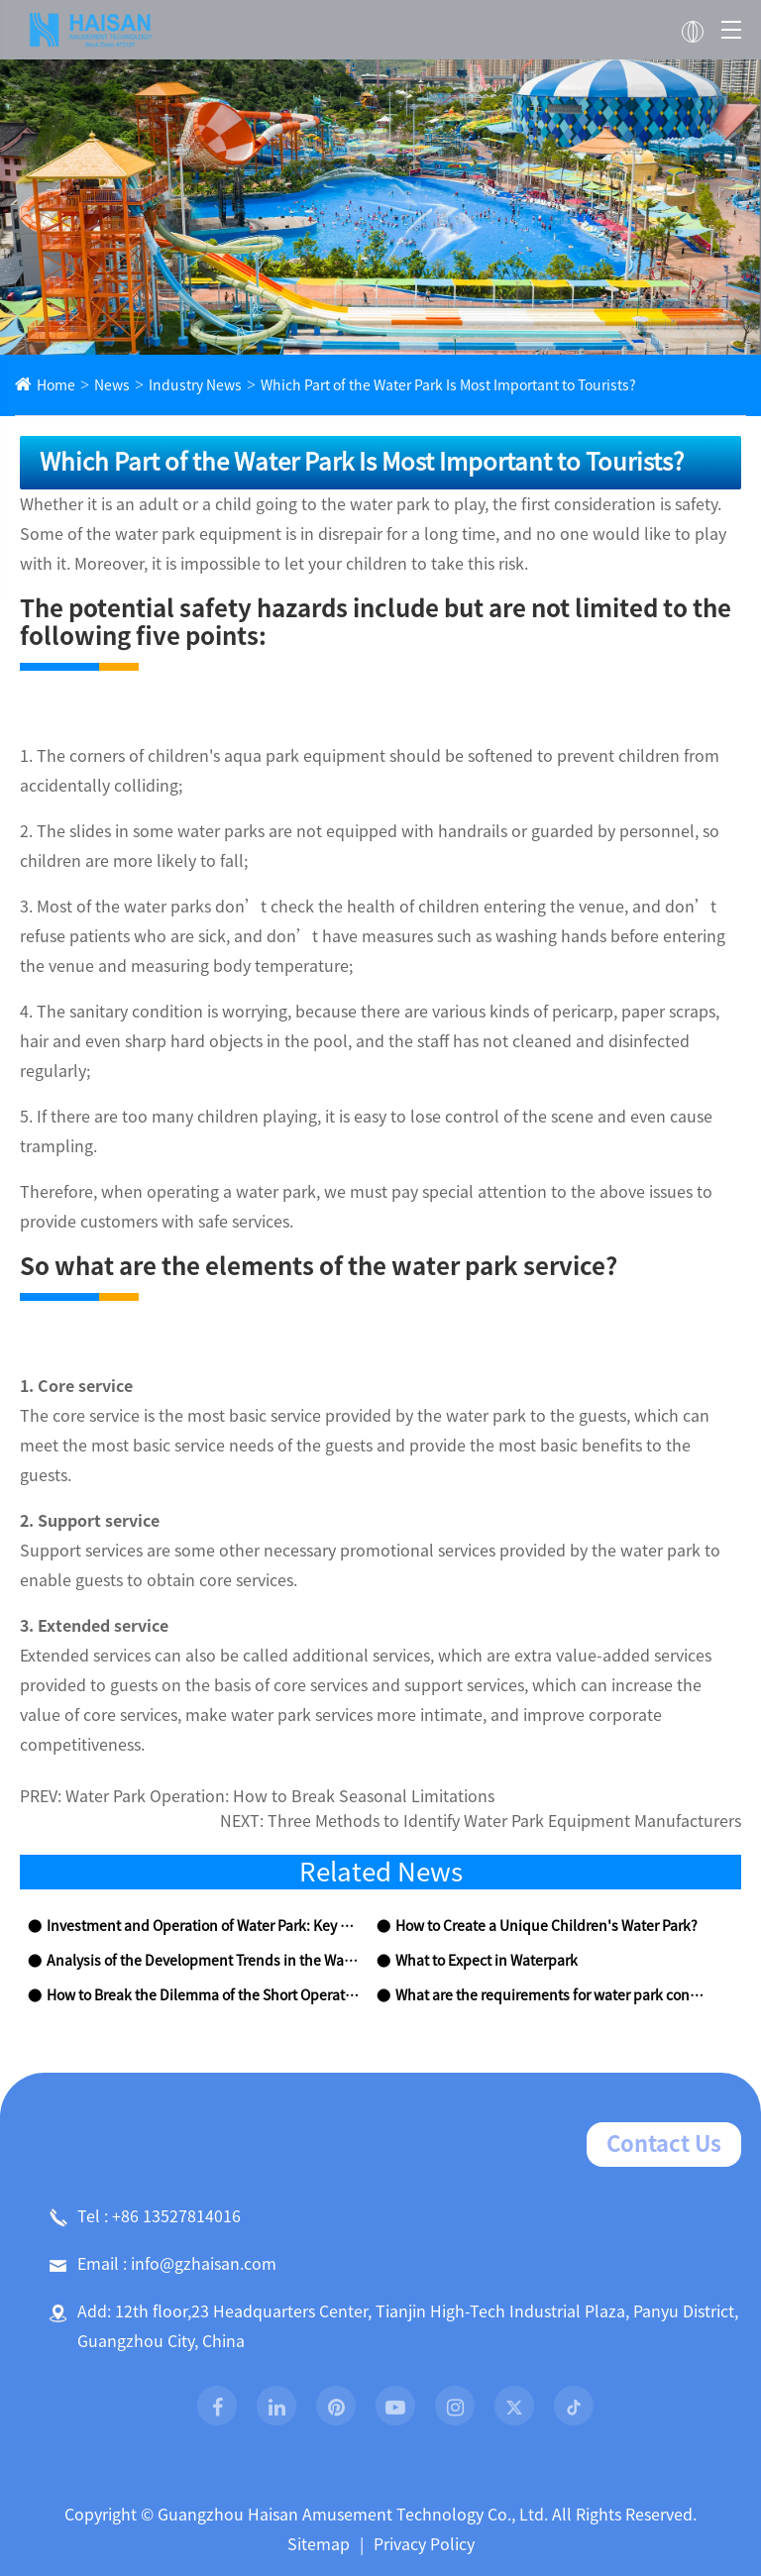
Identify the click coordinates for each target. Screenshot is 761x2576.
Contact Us (670, 2026)
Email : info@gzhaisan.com (152, 2146)
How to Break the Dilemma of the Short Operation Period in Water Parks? (201, 1878)
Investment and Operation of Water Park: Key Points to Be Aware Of (201, 1808)
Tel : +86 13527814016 (138, 2098)
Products (313, 2507)
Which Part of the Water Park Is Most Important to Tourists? (407, 385)
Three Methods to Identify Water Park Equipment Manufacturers (535, 1703)
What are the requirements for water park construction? (549, 1878)
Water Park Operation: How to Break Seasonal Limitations (253, 1678)
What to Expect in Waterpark (478, 1843)
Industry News (180, 385)
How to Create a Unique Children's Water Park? (534, 1808)
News (105, 385)
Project (446, 2507)
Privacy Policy (418, 2425)
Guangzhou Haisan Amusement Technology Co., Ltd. (355, 2396)
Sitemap (322, 2425)
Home (53, 385)
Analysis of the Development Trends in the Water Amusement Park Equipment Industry (201, 1843)
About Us (173, 2507)
